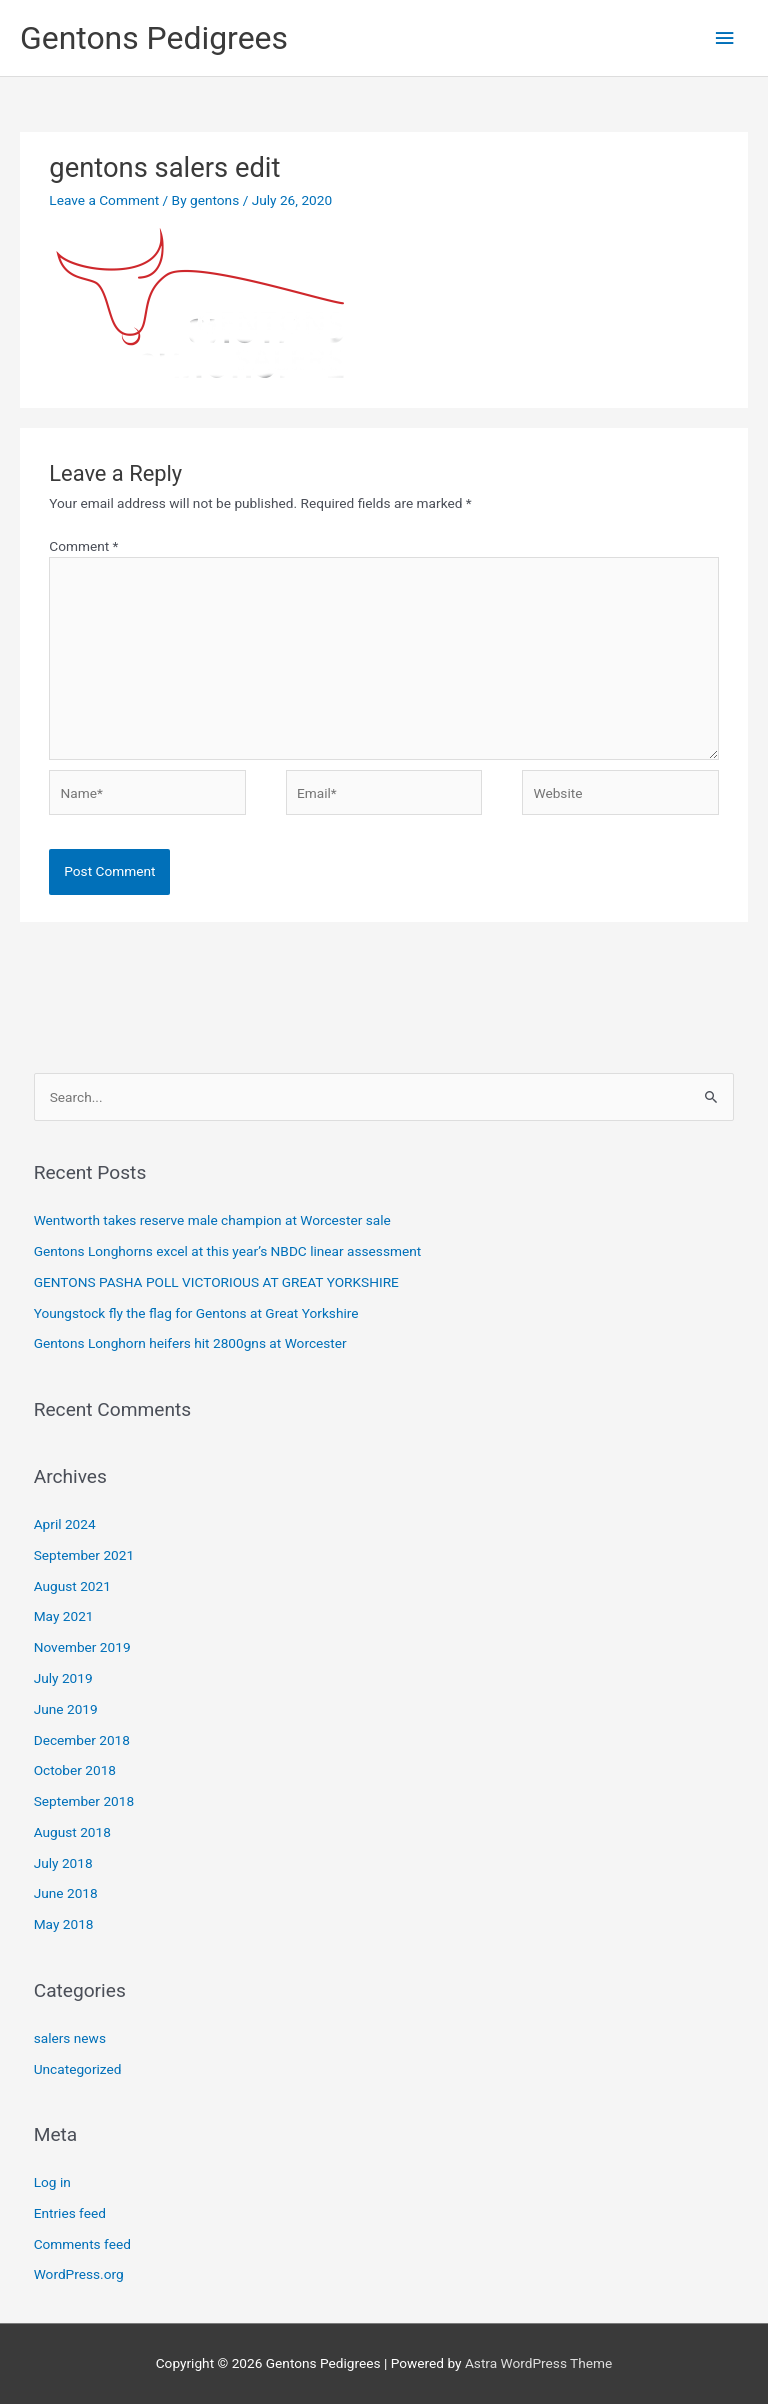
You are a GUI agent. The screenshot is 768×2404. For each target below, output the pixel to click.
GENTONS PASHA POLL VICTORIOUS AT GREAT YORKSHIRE (216, 1282)
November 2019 (82, 1647)
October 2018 (75, 1770)
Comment (83, 546)
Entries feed (70, 2213)
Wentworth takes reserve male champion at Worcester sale (212, 1220)
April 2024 (65, 1524)
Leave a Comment (104, 200)
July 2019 (63, 1678)
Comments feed (82, 2244)
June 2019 (66, 1709)
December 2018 (82, 1740)
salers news (70, 2038)
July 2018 (63, 1863)
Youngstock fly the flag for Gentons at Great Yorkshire (196, 1313)
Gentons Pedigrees (154, 38)
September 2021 (84, 1555)
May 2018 (64, 1924)
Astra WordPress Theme (538, 2363)
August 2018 (72, 1832)
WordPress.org (79, 2274)
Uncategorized (78, 2069)
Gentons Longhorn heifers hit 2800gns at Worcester (190, 1343)
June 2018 (66, 1893)
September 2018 (84, 1801)
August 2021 (72, 1586)
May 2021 (64, 1616)
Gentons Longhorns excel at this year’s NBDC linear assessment (228, 1251)
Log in (52, 2182)
